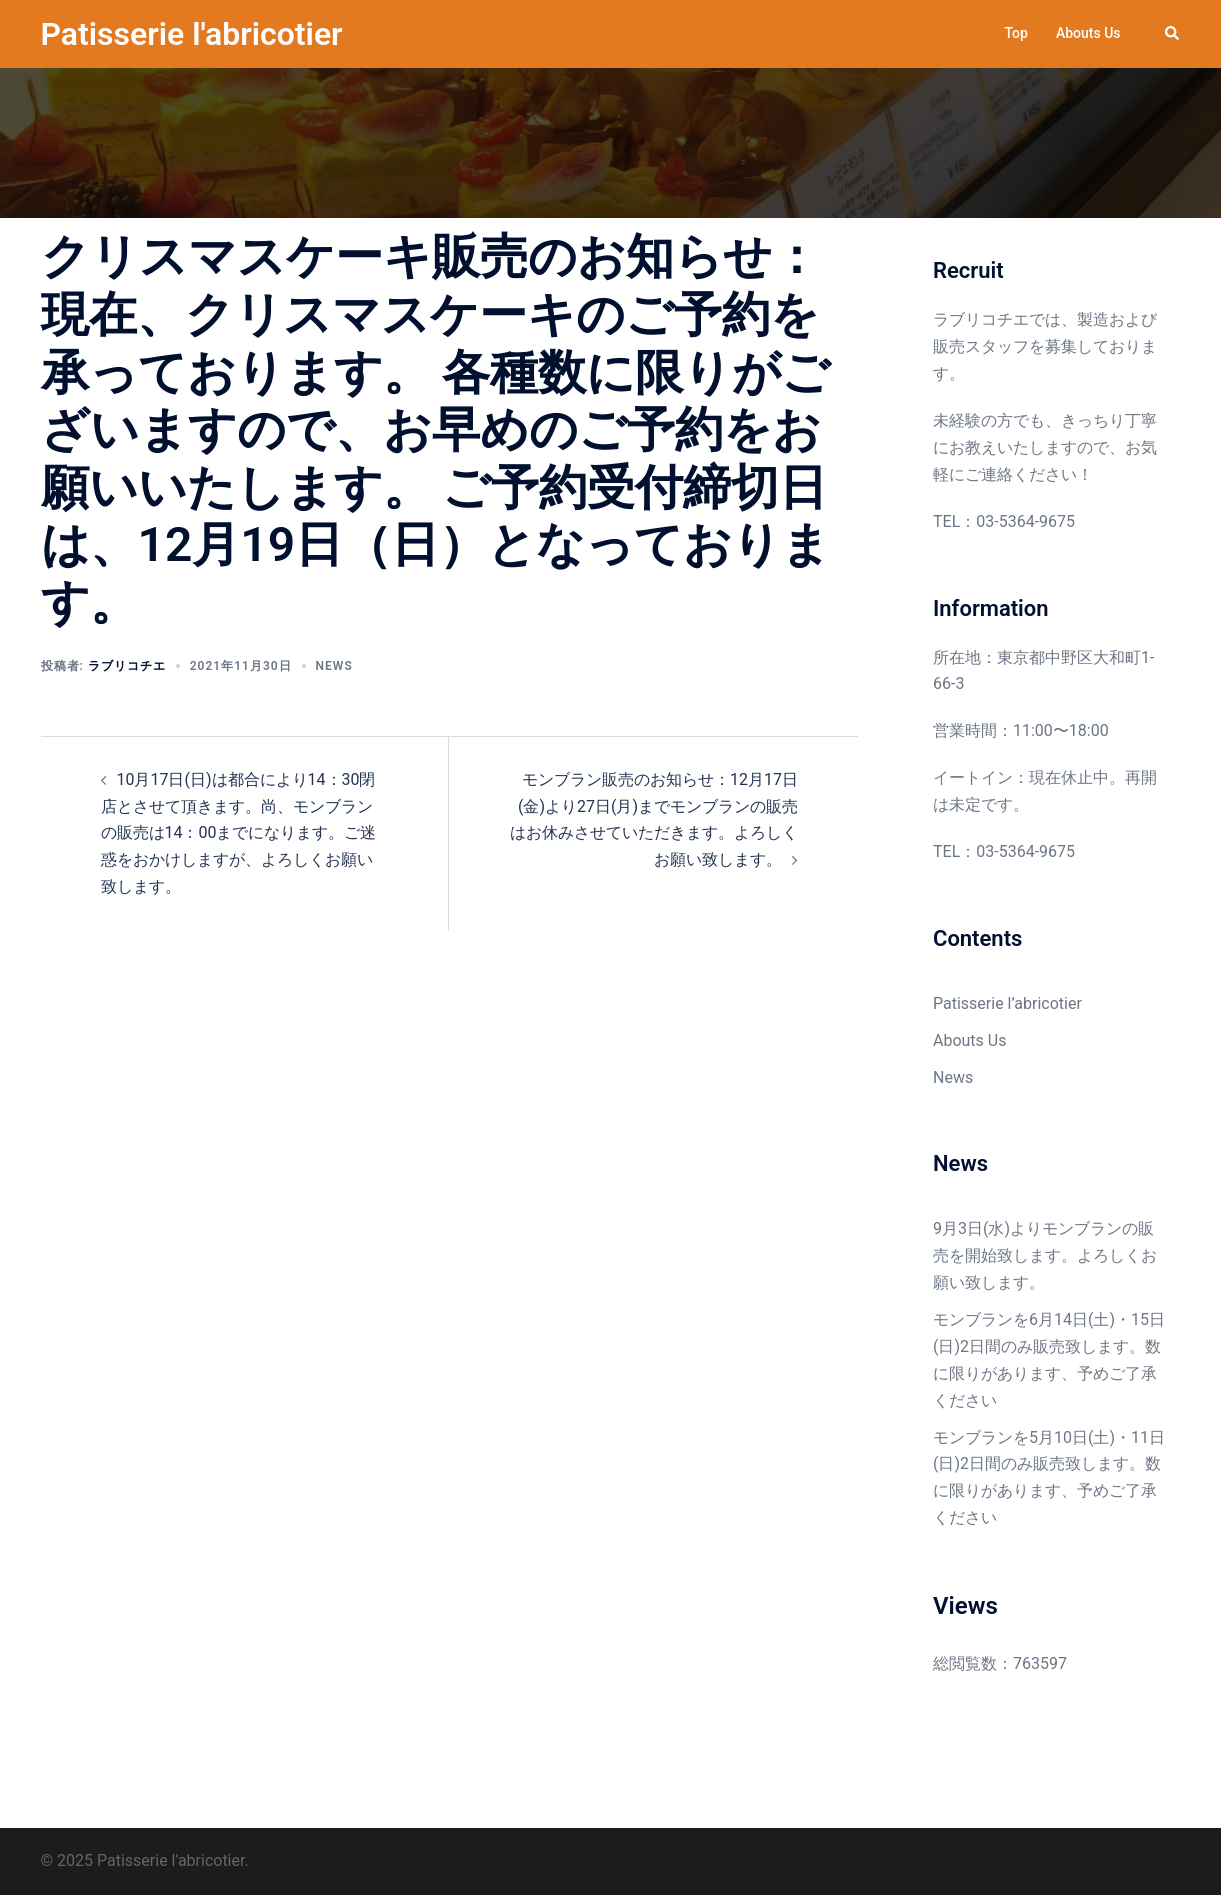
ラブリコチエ (127, 666)
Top (1016, 33)
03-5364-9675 (1025, 521)
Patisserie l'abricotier (192, 34)
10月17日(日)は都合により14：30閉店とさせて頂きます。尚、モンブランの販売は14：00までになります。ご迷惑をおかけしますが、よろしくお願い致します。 (239, 833)
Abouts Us (1088, 33)
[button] (1173, 34)
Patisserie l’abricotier (1007, 1003)
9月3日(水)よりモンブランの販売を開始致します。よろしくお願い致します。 (1045, 1255)
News (334, 666)
